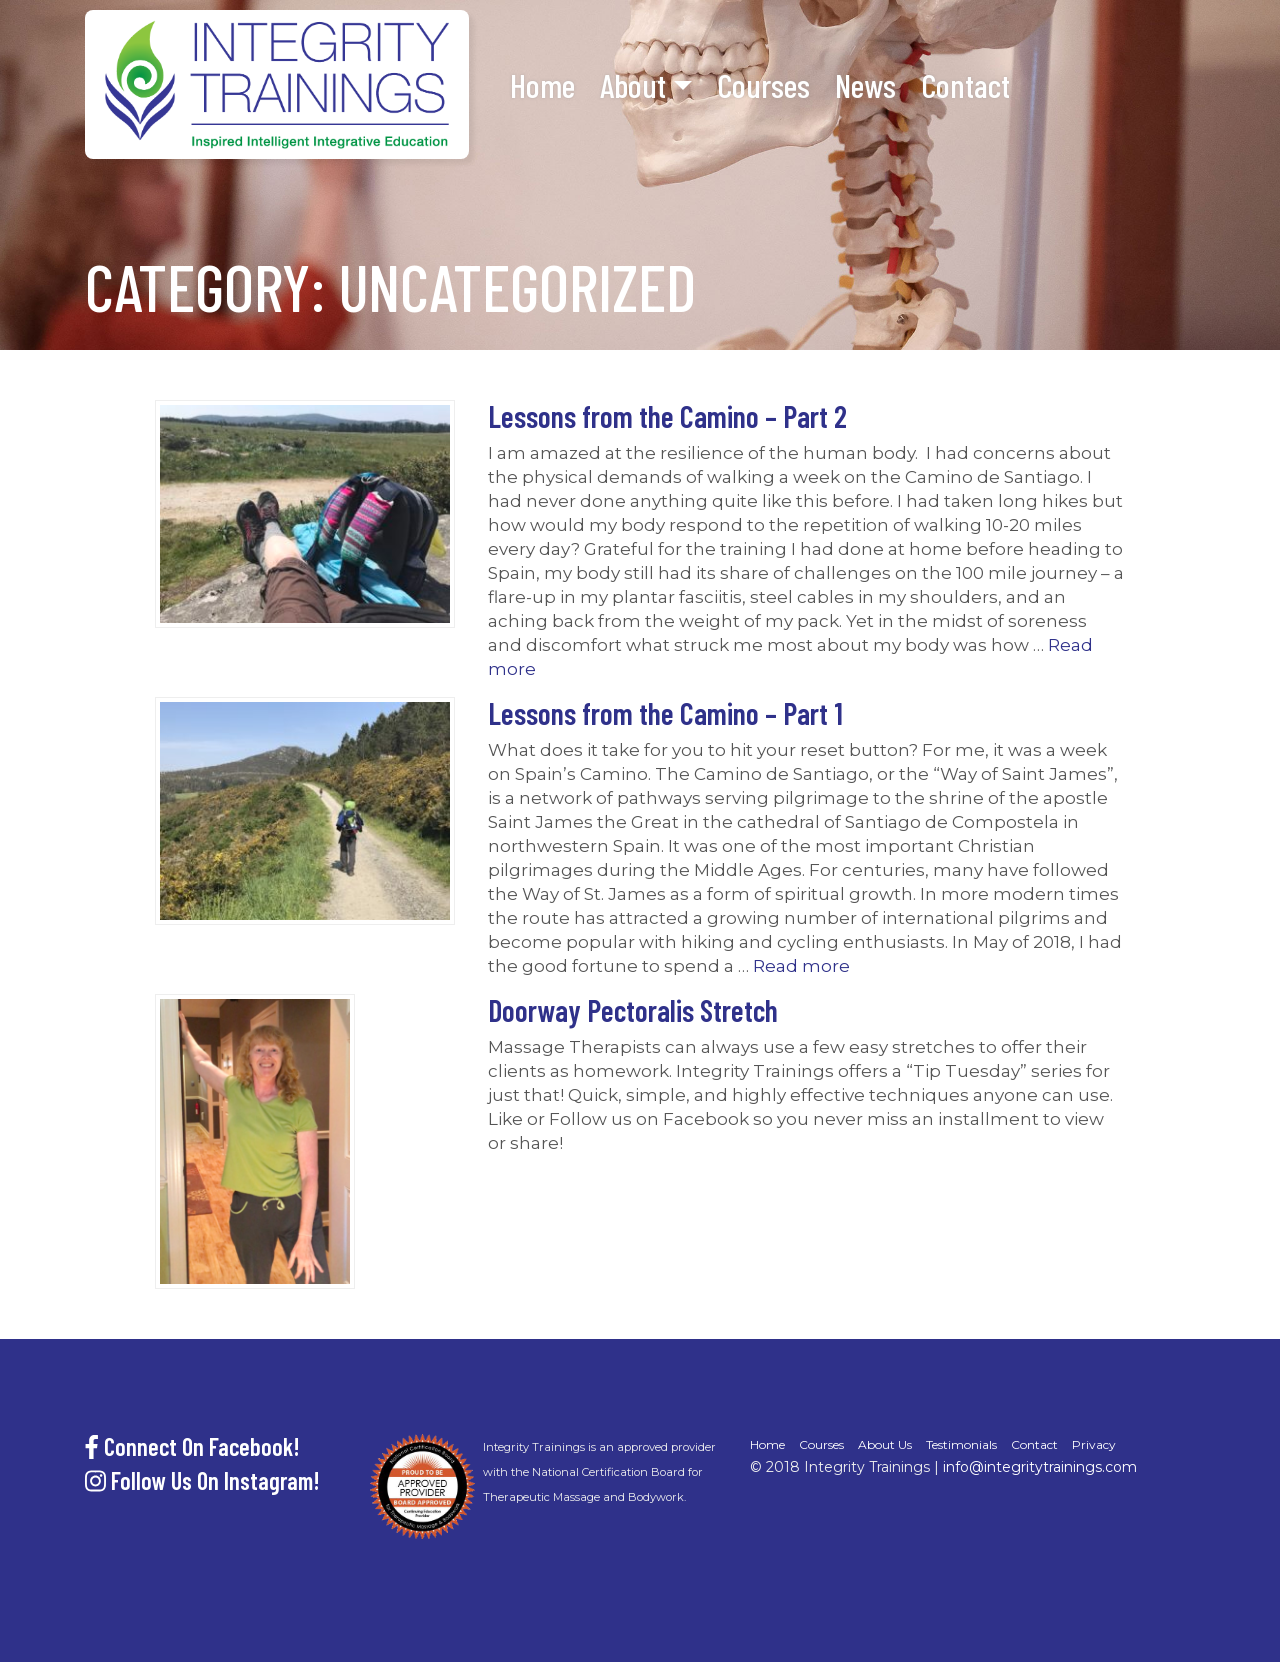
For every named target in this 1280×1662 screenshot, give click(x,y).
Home (542, 85)
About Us (885, 1444)
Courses (763, 85)
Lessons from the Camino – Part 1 (665, 713)
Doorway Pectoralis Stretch (633, 1010)
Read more (801, 966)
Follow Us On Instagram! (202, 1480)
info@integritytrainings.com (1040, 1467)
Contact (965, 85)
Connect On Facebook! (192, 1446)
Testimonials (961, 1444)
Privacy (1094, 1444)
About (633, 85)
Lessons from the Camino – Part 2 (667, 416)
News (865, 85)
